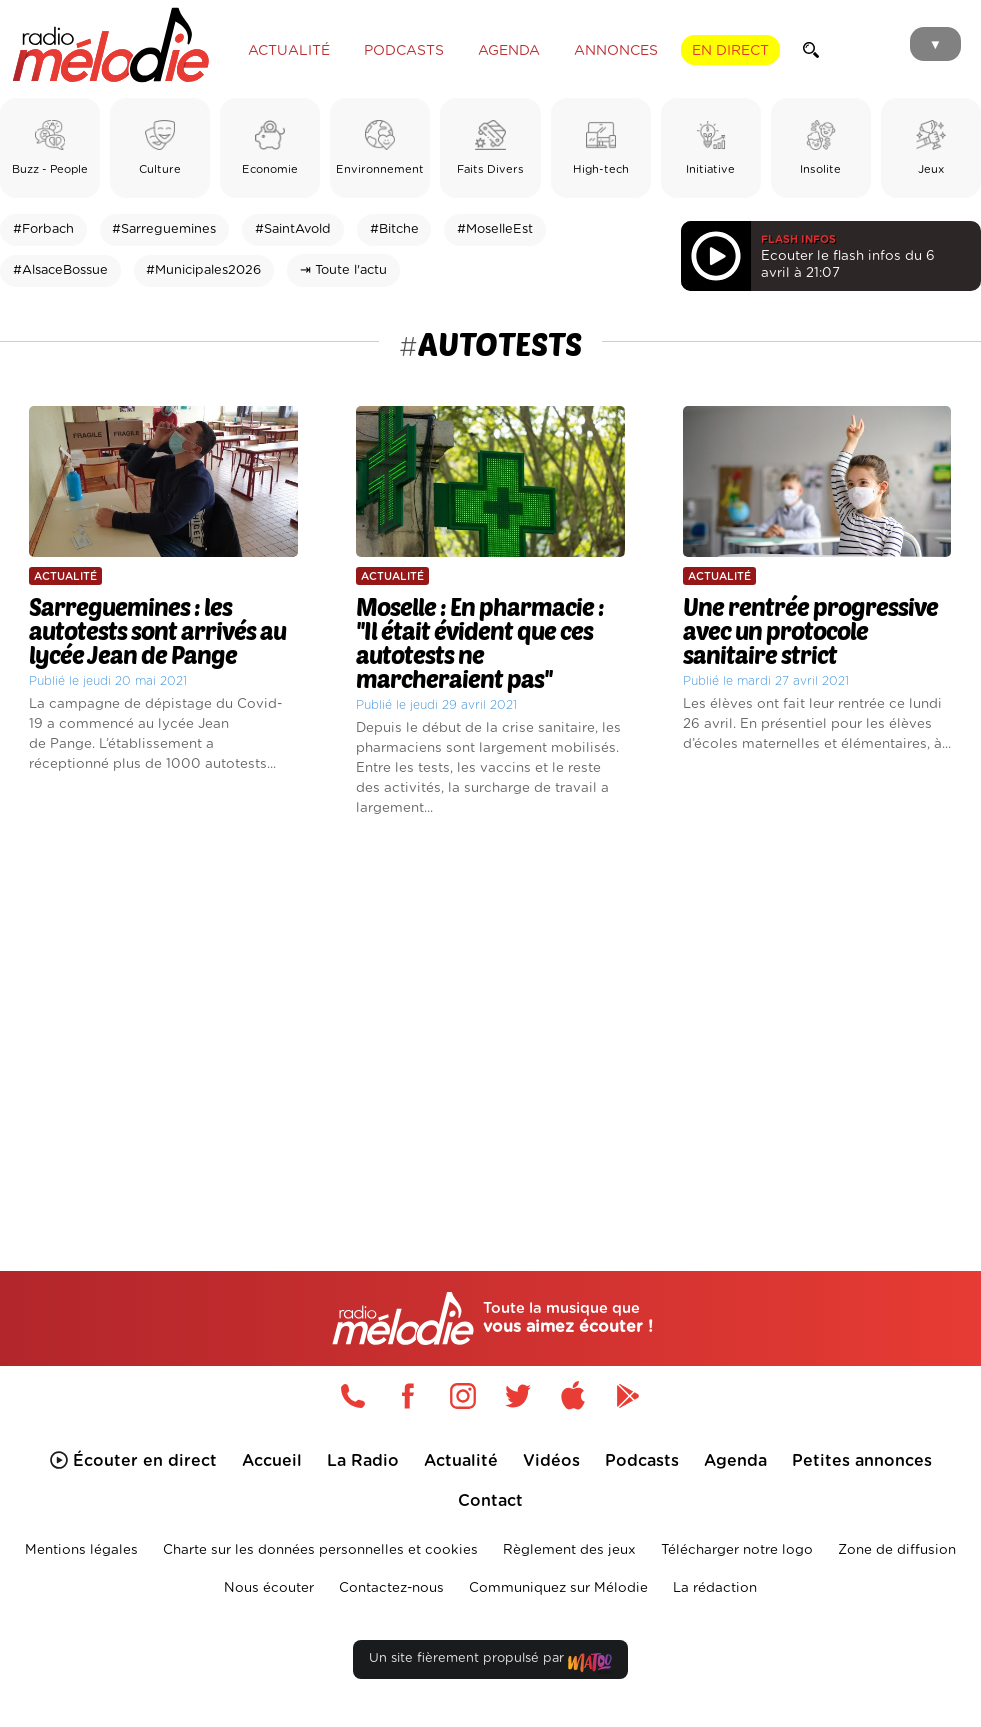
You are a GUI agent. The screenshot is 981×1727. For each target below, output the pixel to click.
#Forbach (43, 229)
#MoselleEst (495, 229)
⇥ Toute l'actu (343, 270)
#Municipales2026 (203, 270)
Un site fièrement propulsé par (490, 1662)
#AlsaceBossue (60, 270)
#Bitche (394, 229)
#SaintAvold (293, 229)
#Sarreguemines (164, 229)
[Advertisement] (490, 1015)
